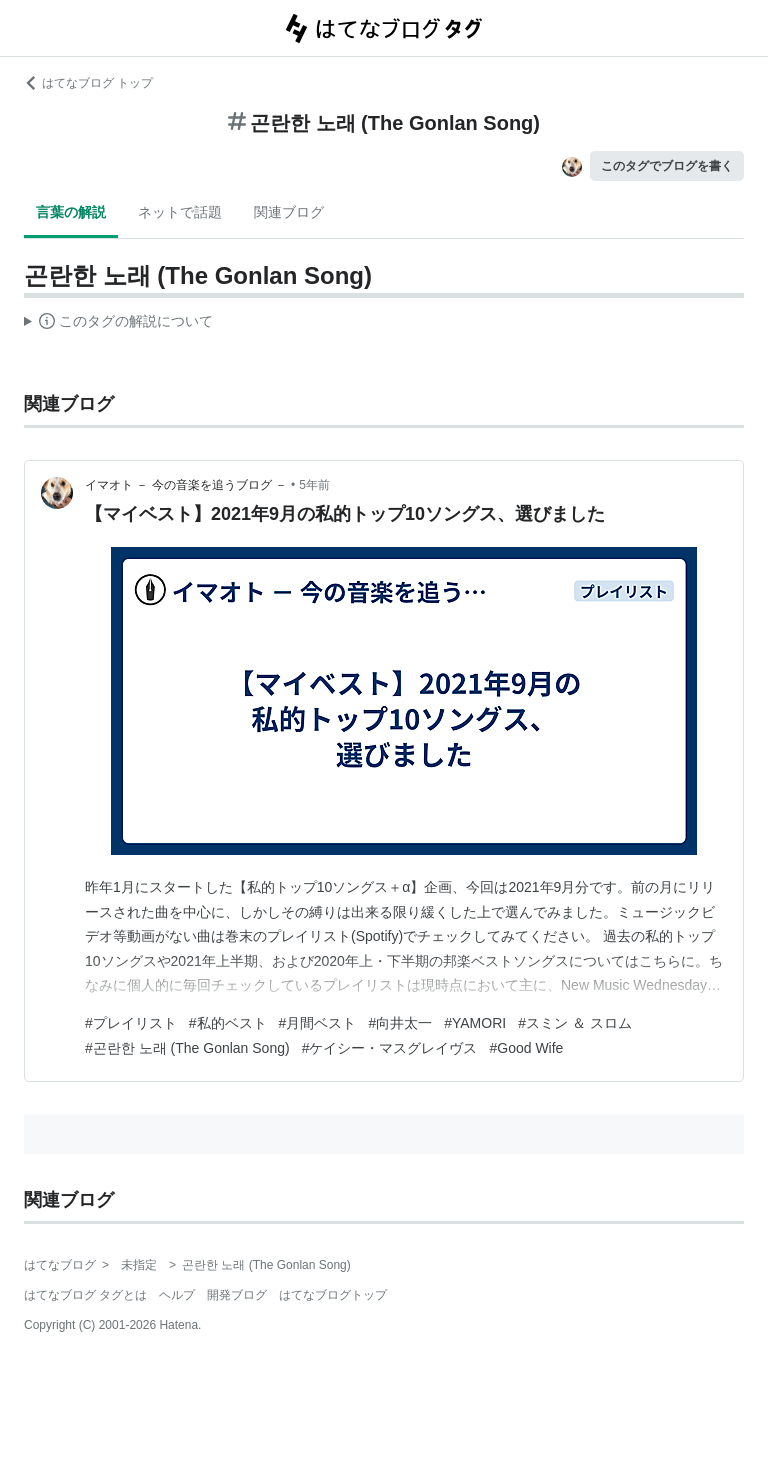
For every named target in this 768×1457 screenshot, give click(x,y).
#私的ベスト (228, 1023)
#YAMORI (475, 1023)
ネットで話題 (180, 212)
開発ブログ (237, 1295)
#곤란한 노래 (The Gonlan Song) (187, 1048)
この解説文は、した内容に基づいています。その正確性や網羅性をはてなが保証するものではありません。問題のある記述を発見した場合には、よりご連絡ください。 (118, 324)
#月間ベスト (318, 1023)
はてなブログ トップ (88, 83)
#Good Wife (526, 1048)
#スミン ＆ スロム (575, 1023)
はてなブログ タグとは (85, 1295)
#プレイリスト (131, 1023)
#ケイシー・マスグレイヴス (390, 1048)
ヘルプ (177, 1295)
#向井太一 (400, 1023)
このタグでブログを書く (667, 166)
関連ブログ (289, 212)
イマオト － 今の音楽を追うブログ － (186, 485)
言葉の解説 (71, 212)
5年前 (314, 485)
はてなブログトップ (333, 1295)
